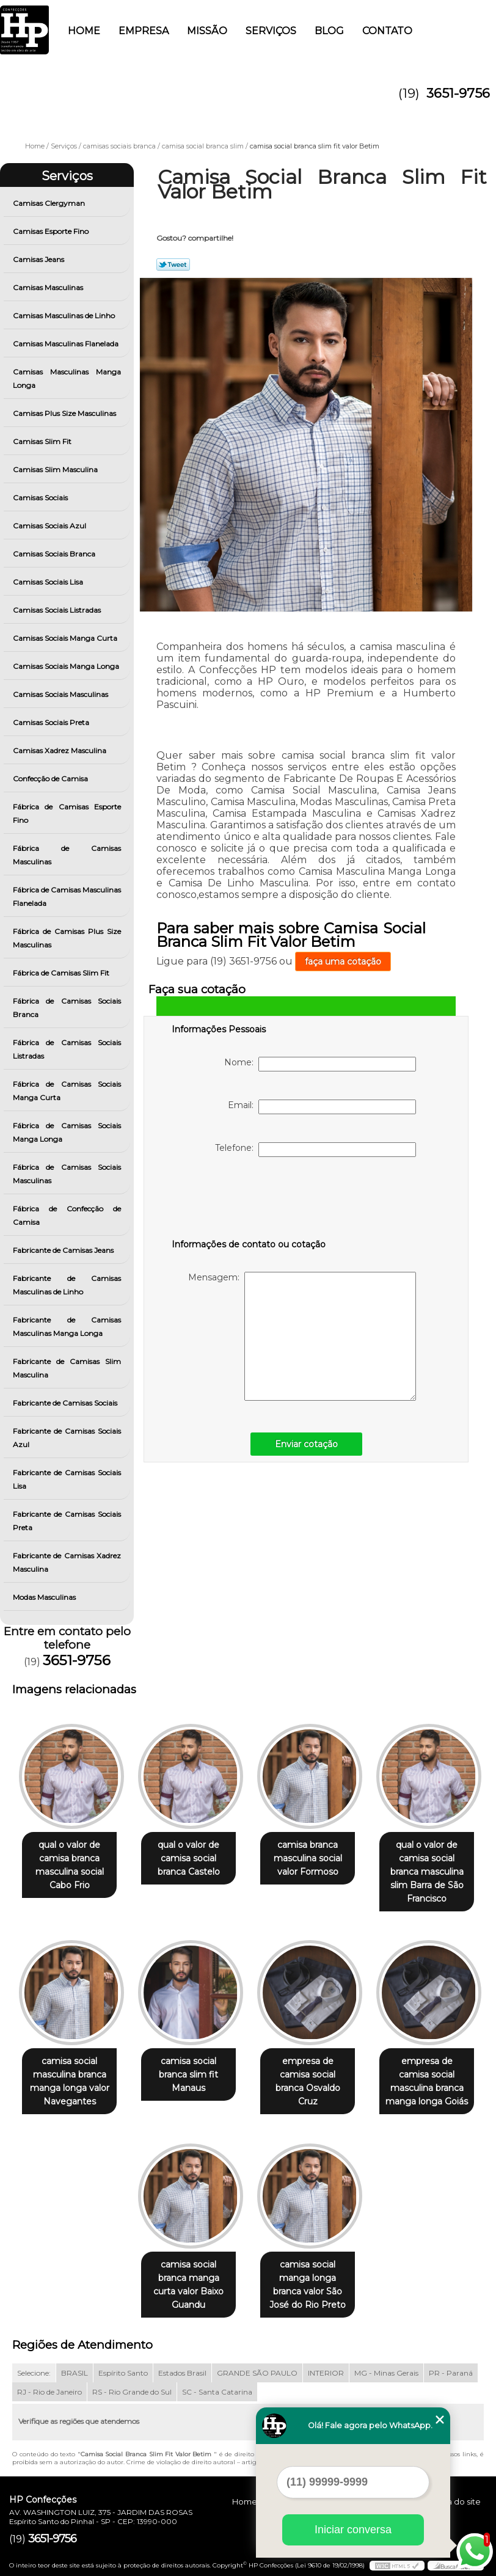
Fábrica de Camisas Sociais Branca (67, 1007)
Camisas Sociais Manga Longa (67, 666)
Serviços (271, 31)
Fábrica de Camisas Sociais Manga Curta (67, 1090)
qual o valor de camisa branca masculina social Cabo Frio (62, 1866)
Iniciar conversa (353, 2529)
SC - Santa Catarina (217, 2382)
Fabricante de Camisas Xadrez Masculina (67, 1562)
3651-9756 (458, 93)
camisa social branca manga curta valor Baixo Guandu (186, 2268)
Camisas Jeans (39, 259)
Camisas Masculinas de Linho (65, 315)
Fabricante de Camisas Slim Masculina (67, 1368)
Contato (387, 31)
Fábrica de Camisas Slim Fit (62, 972)
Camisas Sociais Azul (50, 525)
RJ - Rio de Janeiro (49, 2382)
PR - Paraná (451, 2363)
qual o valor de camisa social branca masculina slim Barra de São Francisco (434, 1866)
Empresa (144, 31)
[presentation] (249, 1200)
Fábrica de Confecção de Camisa (67, 1215)
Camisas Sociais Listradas (58, 610)
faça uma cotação (343, 961)
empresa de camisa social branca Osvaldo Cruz (310, 2063)
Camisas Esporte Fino (51, 231)
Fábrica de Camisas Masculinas (67, 855)
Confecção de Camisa (51, 778)
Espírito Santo (123, 2363)
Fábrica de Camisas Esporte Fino (67, 813)
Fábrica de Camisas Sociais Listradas (67, 1049)
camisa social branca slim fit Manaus (186, 2057)
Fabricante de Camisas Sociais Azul (67, 1437)
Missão (207, 31)
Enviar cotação (306, 1444)
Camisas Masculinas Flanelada (66, 343)
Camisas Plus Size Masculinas (65, 413)
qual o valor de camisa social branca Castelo (186, 1859)
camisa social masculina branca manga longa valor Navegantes (62, 2070)
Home (84, 31)
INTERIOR (326, 2363)
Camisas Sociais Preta (52, 722)
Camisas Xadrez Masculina (60, 750)
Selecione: (34, 2363)
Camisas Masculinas (49, 287)
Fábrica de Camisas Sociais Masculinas (67, 1173)
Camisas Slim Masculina (56, 469)
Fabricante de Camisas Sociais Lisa (67, 1479)
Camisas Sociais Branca (55, 553)
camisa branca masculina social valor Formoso (310, 1859)
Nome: (320, 1064)
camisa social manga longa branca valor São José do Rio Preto (310, 2275)
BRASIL (74, 2363)
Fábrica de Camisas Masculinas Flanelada (67, 896)
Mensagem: (302, 1336)
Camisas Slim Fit (43, 441)
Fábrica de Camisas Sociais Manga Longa (67, 1132)
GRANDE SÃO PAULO (257, 2363)
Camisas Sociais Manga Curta (66, 638)
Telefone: (315, 1149)
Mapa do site (455, 2492)
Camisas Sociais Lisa (49, 581)
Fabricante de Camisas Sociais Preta (67, 1520)
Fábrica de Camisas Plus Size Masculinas (67, 938)
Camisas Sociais (41, 497)
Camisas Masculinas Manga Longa (67, 378)
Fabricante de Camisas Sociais (66, 1402)
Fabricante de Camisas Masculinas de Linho (67, 1285)
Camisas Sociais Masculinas (61, 694)
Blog (329, 31)
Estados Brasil (182, 2363)
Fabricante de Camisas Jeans (64, 1250)
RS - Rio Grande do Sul (132, 2382)
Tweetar (173, 264)
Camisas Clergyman (50, 203)
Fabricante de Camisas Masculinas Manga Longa (67, 1326)
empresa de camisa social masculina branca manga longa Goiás (434, 2070)
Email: (322, 1107)
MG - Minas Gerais (386, 2363)
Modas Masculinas (45, 1597)
